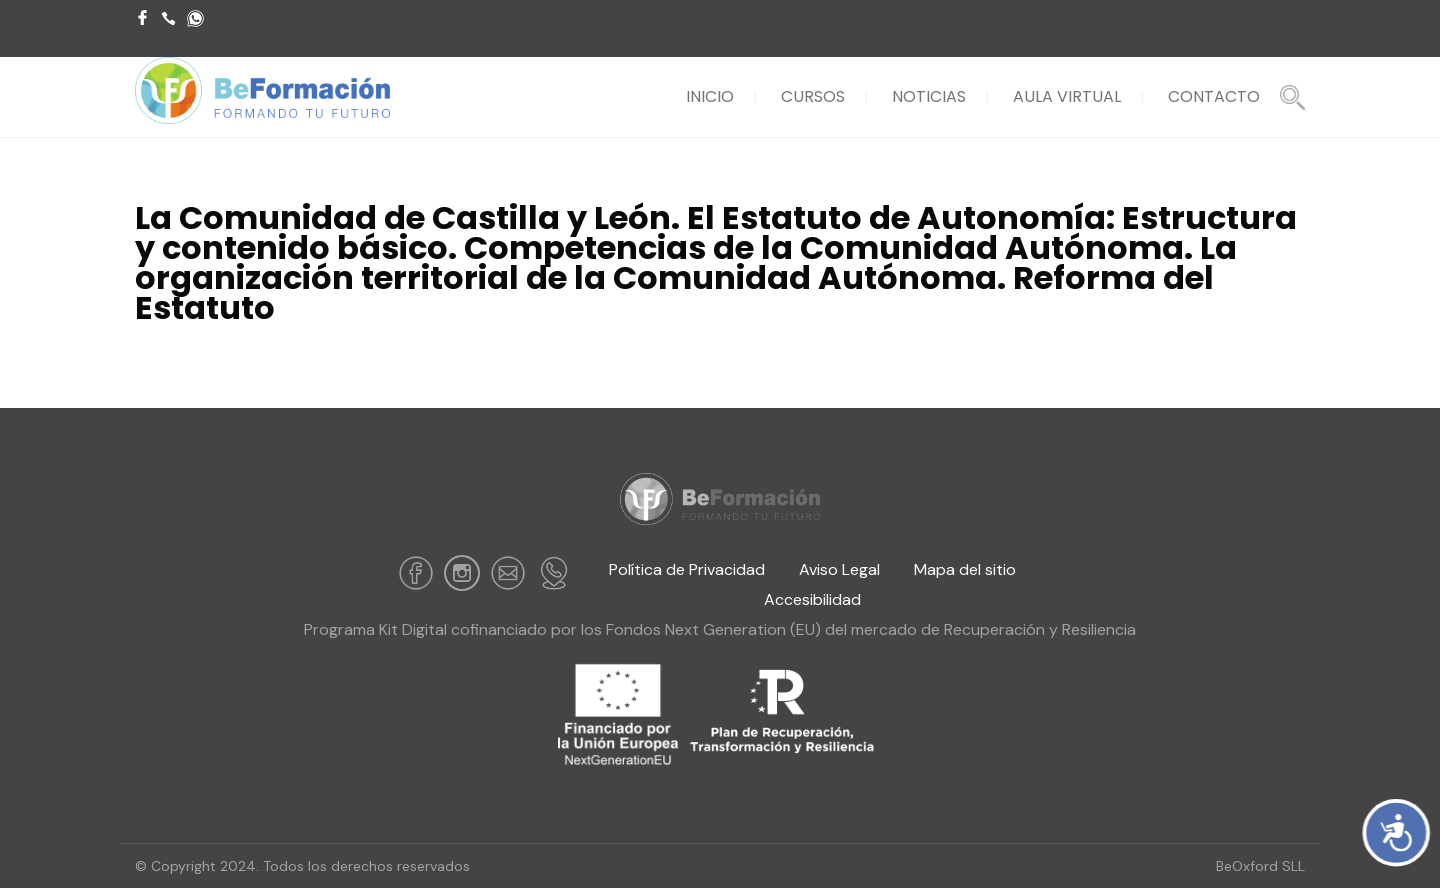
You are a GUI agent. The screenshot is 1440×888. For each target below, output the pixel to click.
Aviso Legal (841, 569)
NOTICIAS (929, 96)
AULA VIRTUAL (1067, 96)
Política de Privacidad (687, 569)
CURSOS (813, 96)
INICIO (710, 96)
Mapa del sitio (965, 569)
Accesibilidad (812, 599)
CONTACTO (1214, 96)
